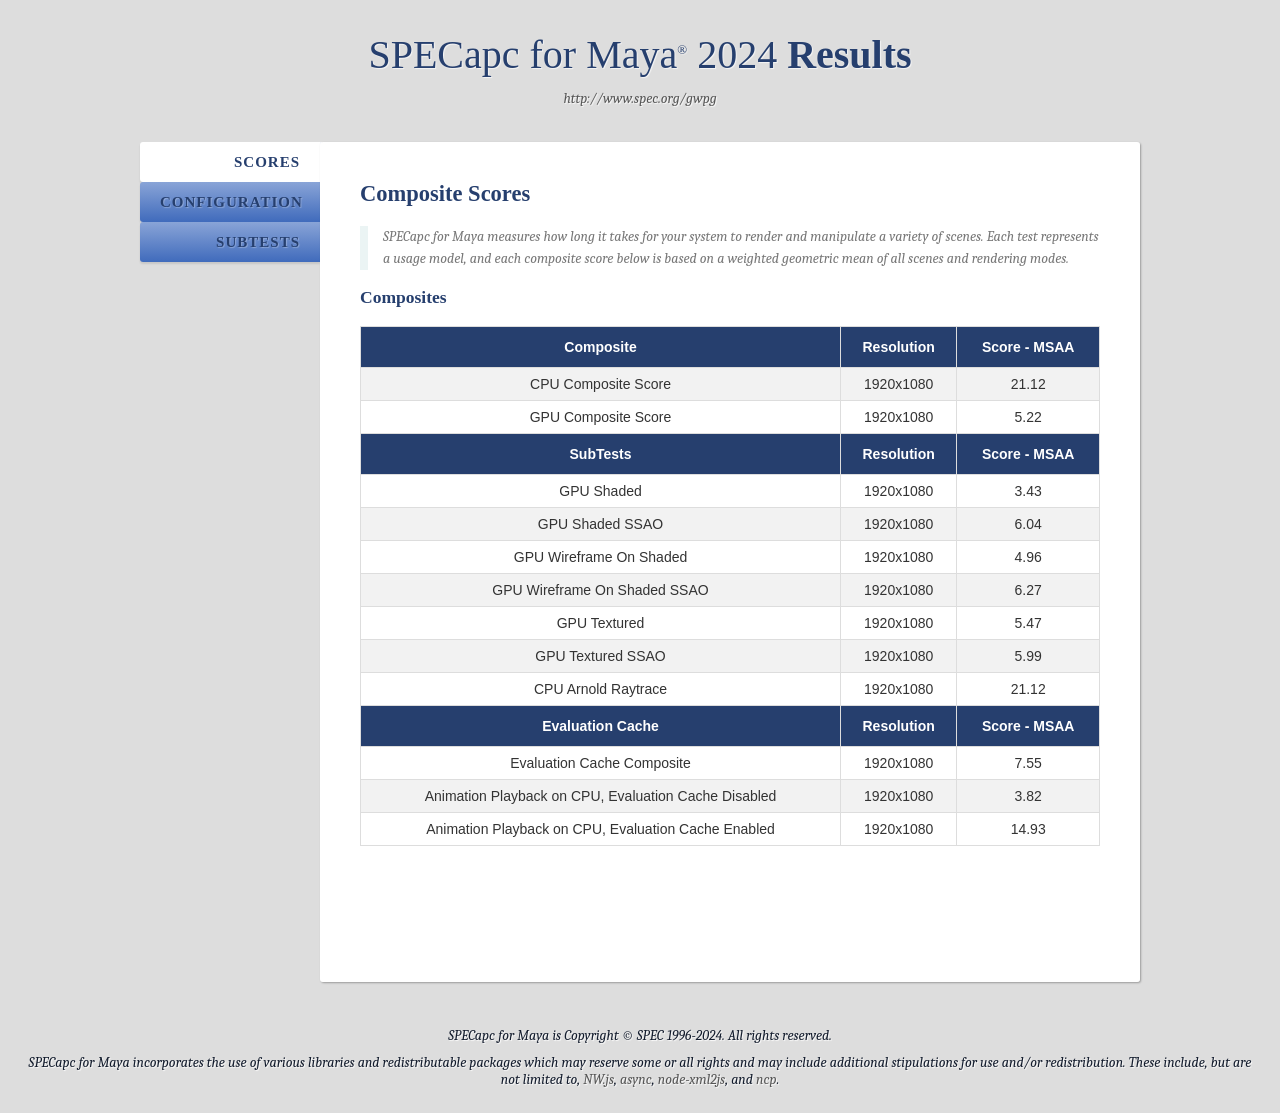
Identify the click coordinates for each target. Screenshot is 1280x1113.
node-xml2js (691, 1079)
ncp (766, 1079)
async (636, 1079)
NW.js (598, 1079)
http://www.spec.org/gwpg (639, 98)
